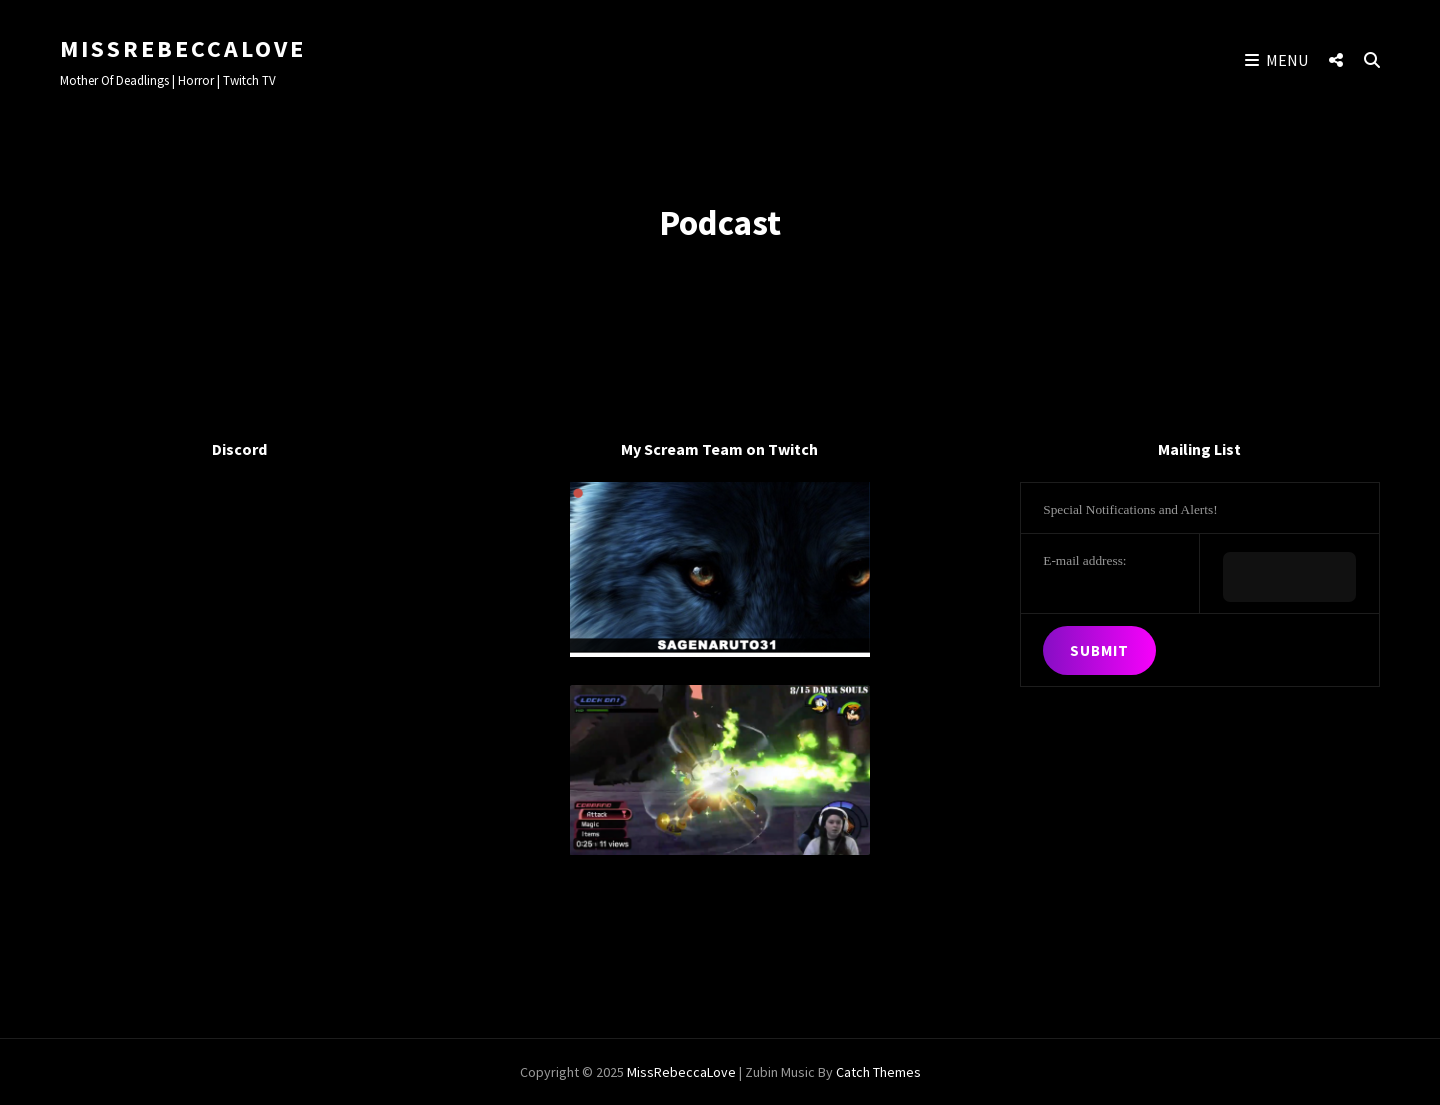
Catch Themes (878, 1072)
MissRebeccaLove (183, 48)
